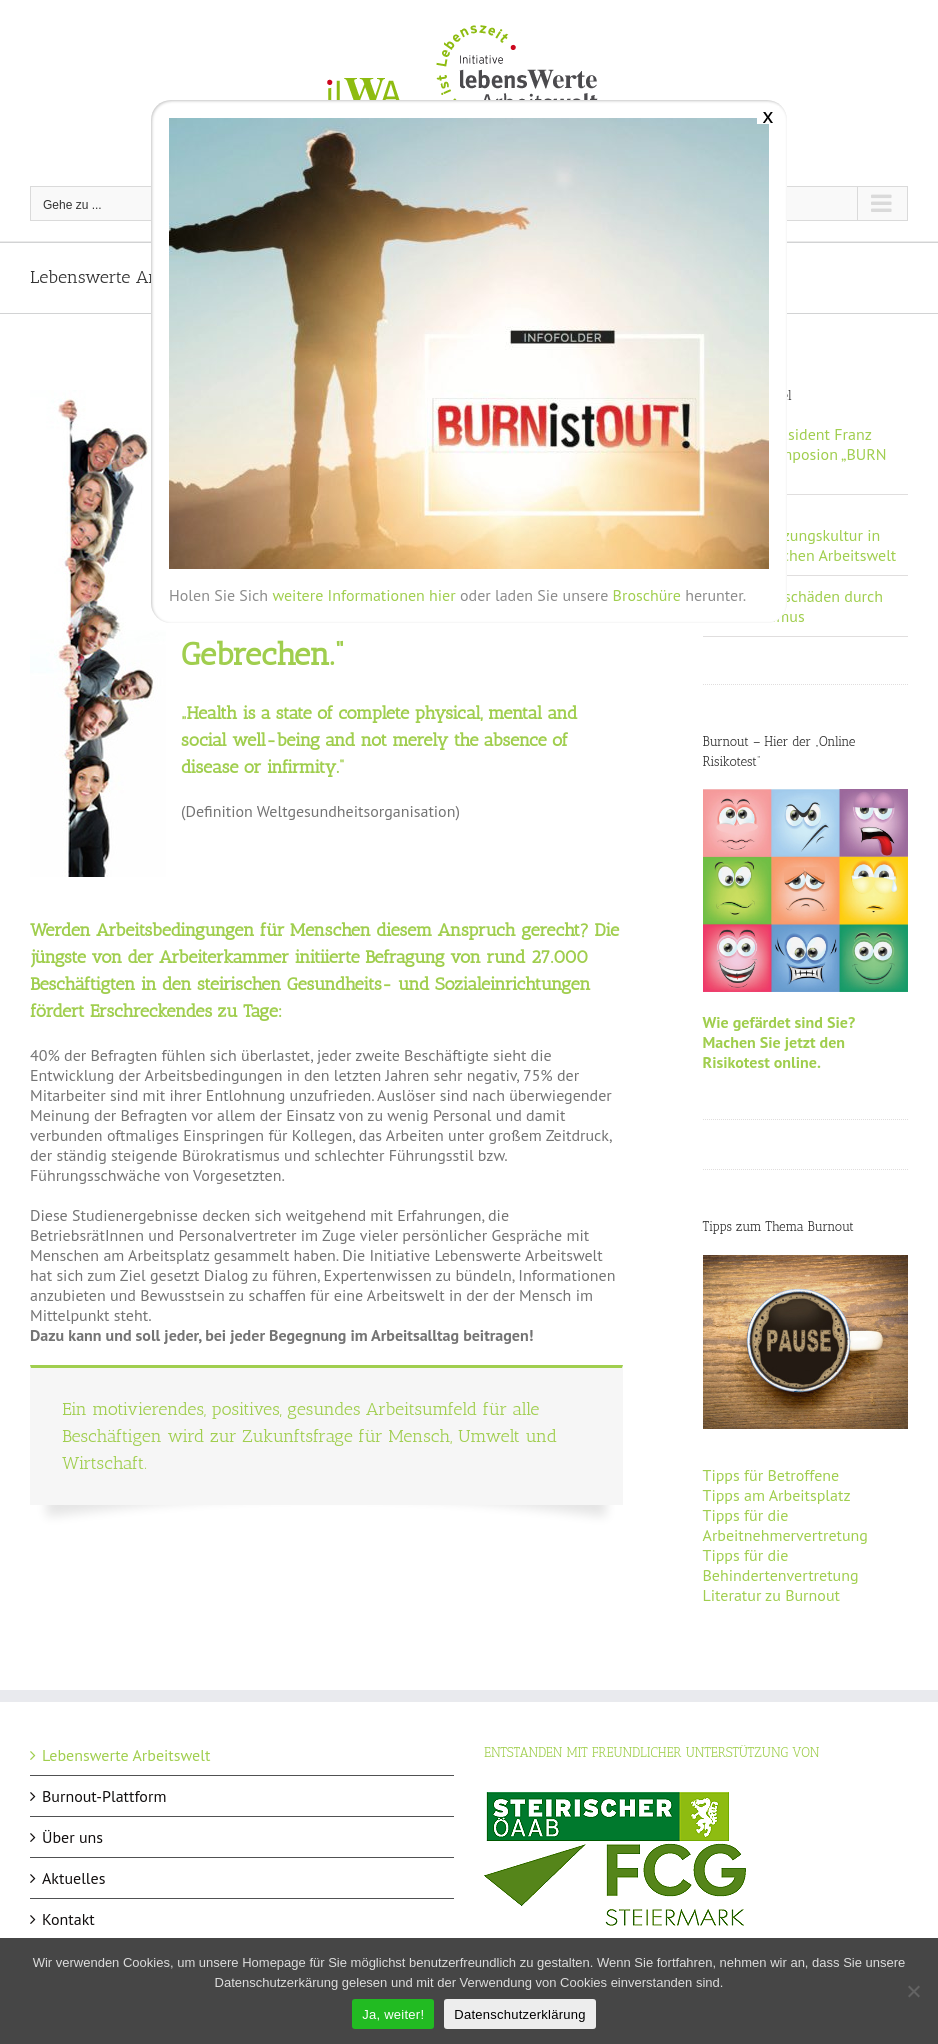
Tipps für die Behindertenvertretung (781, 1565)
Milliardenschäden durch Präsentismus (799, 606)
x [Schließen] (767, 115)
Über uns (72, 1837)
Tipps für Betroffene (771, 1475)
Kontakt (68, 1919)
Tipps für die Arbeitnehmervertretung (785, 1525)
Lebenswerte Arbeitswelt (126, 1755)
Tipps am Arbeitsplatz (777, 1495)
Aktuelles (73, 1878)
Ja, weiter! (393, 2014)
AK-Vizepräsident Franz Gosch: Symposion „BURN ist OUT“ (801, 454)
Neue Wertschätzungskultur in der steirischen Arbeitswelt (806, 535)
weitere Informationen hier (363, 595)
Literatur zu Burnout (771, 1595)
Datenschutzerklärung (519, 2014)
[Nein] (913, 1991)
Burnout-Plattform (104, 1796)
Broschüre (647, 595)
